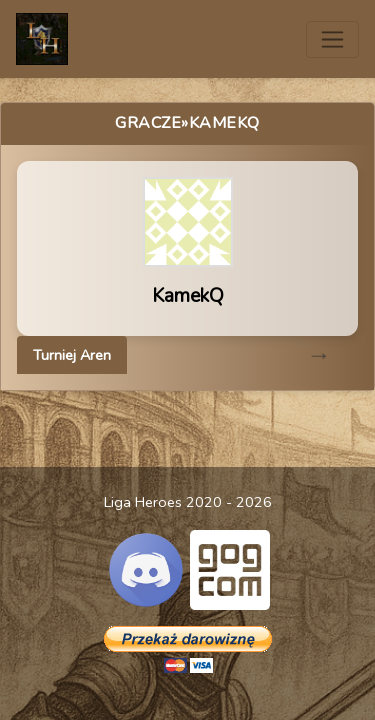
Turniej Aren (72, 355)
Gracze (148, 123)
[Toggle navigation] (332, 39)
